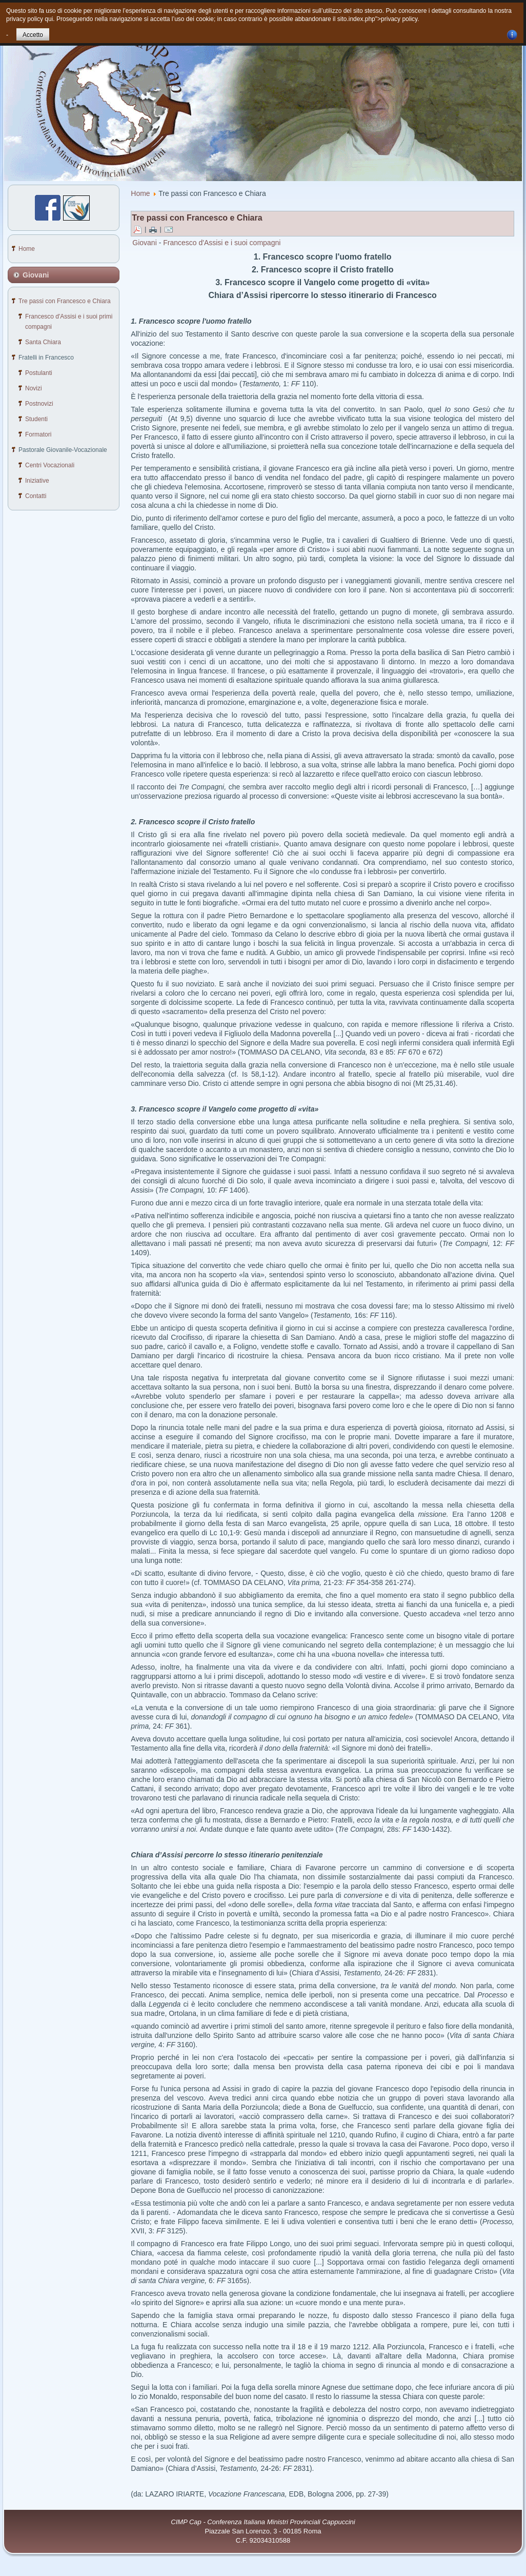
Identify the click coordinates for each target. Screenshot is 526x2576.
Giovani (144, 243)
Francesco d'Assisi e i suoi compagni (221, 243)
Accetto (33, 34)
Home (140, 193)
